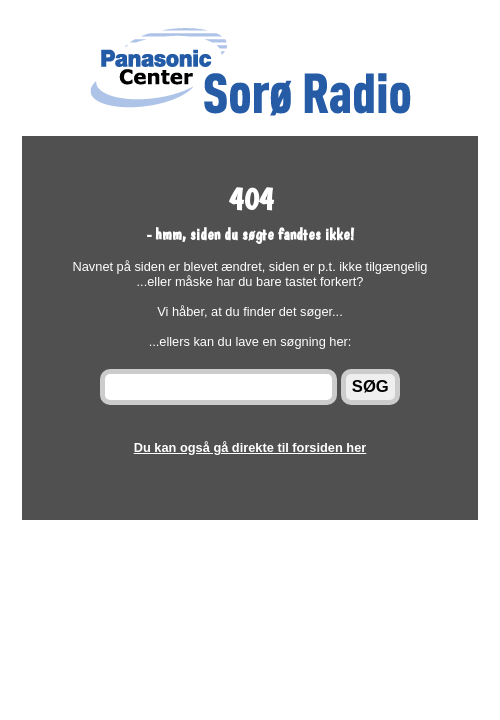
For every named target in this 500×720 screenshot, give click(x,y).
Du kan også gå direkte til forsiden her (250, 447)
